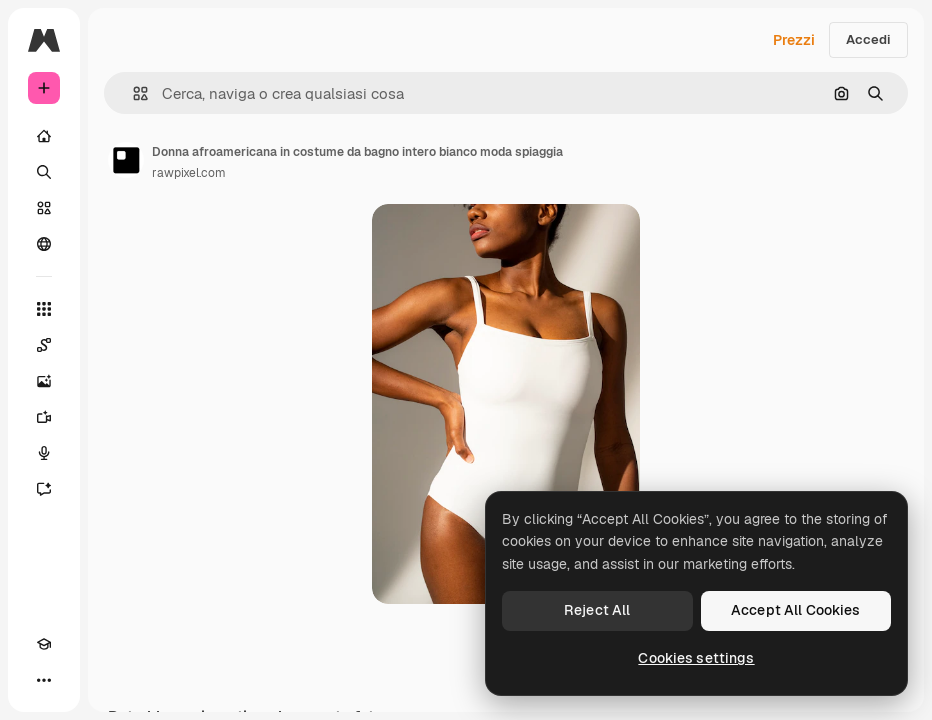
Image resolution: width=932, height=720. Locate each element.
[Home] (44, 136)
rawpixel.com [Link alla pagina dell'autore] (189, 173)
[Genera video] (44, 417)
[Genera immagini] (44, 381)
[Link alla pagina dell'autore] (126, 160)
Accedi (868, 39)
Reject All (597, 610)
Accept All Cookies (796, 610)
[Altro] (44, 680)
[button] (132, 93)
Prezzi (794, 40)
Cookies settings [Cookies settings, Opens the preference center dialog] (696, 658)
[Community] (44, 244)
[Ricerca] (44, 172)
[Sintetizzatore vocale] (44, 453)
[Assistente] (44, 489)
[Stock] (44, 208)
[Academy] (44, 644)
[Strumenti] (44, 309)
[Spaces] (44, 345)
